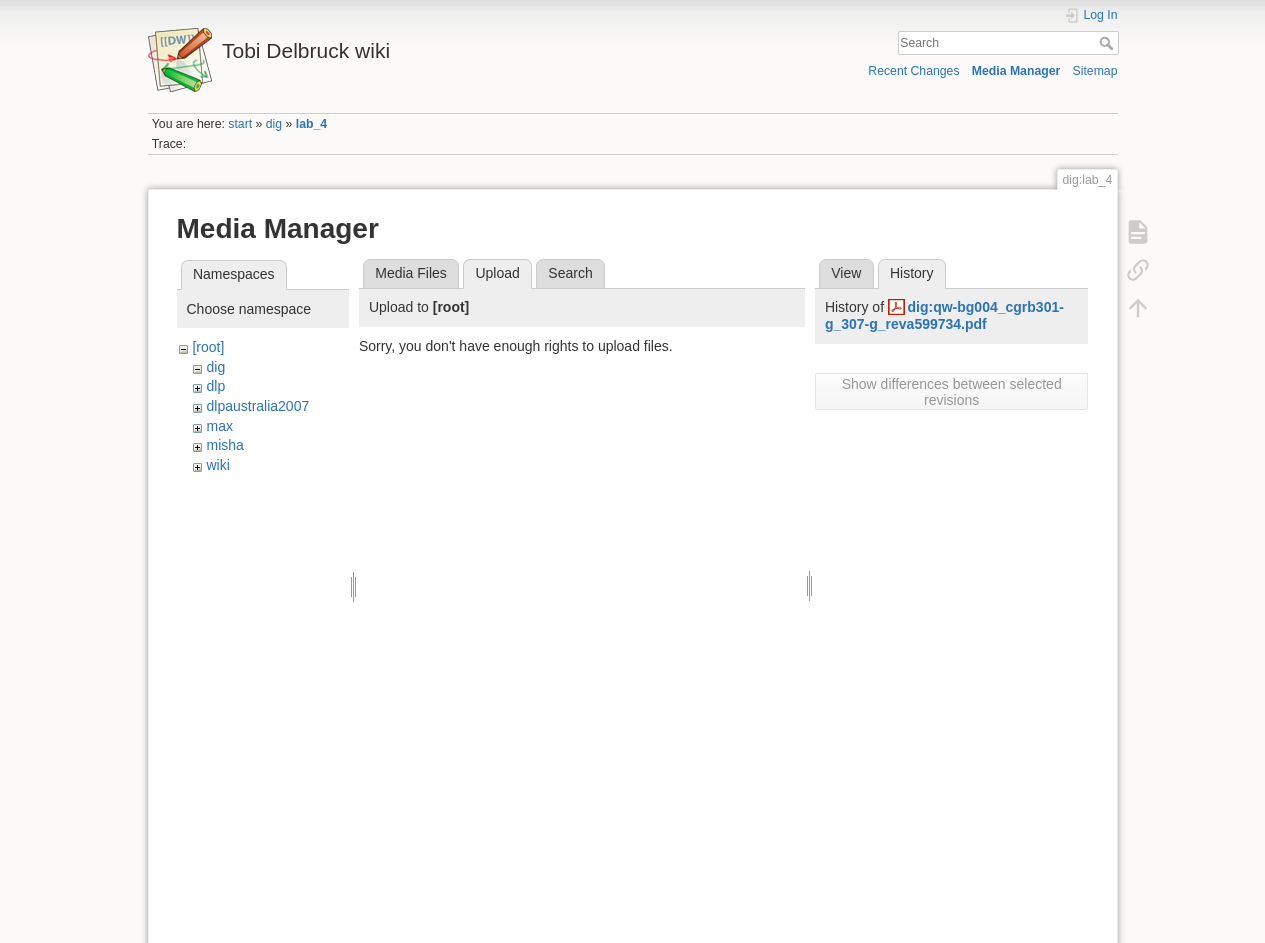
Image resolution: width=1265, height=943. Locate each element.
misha (224, 445)
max (219, 426)
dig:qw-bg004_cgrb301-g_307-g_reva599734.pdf (944, 315)
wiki (217, 465)
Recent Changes (913, 71)
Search (1108, 43)
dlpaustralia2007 (257, 406)
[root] (208, 347)
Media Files (411, 273)
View (846, 273)
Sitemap (1095, 71)
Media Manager (1016, 71)
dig (274, 124)
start (240, 124)
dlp (215, 386)
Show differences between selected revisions (952, 392)
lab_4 (311, 124)
